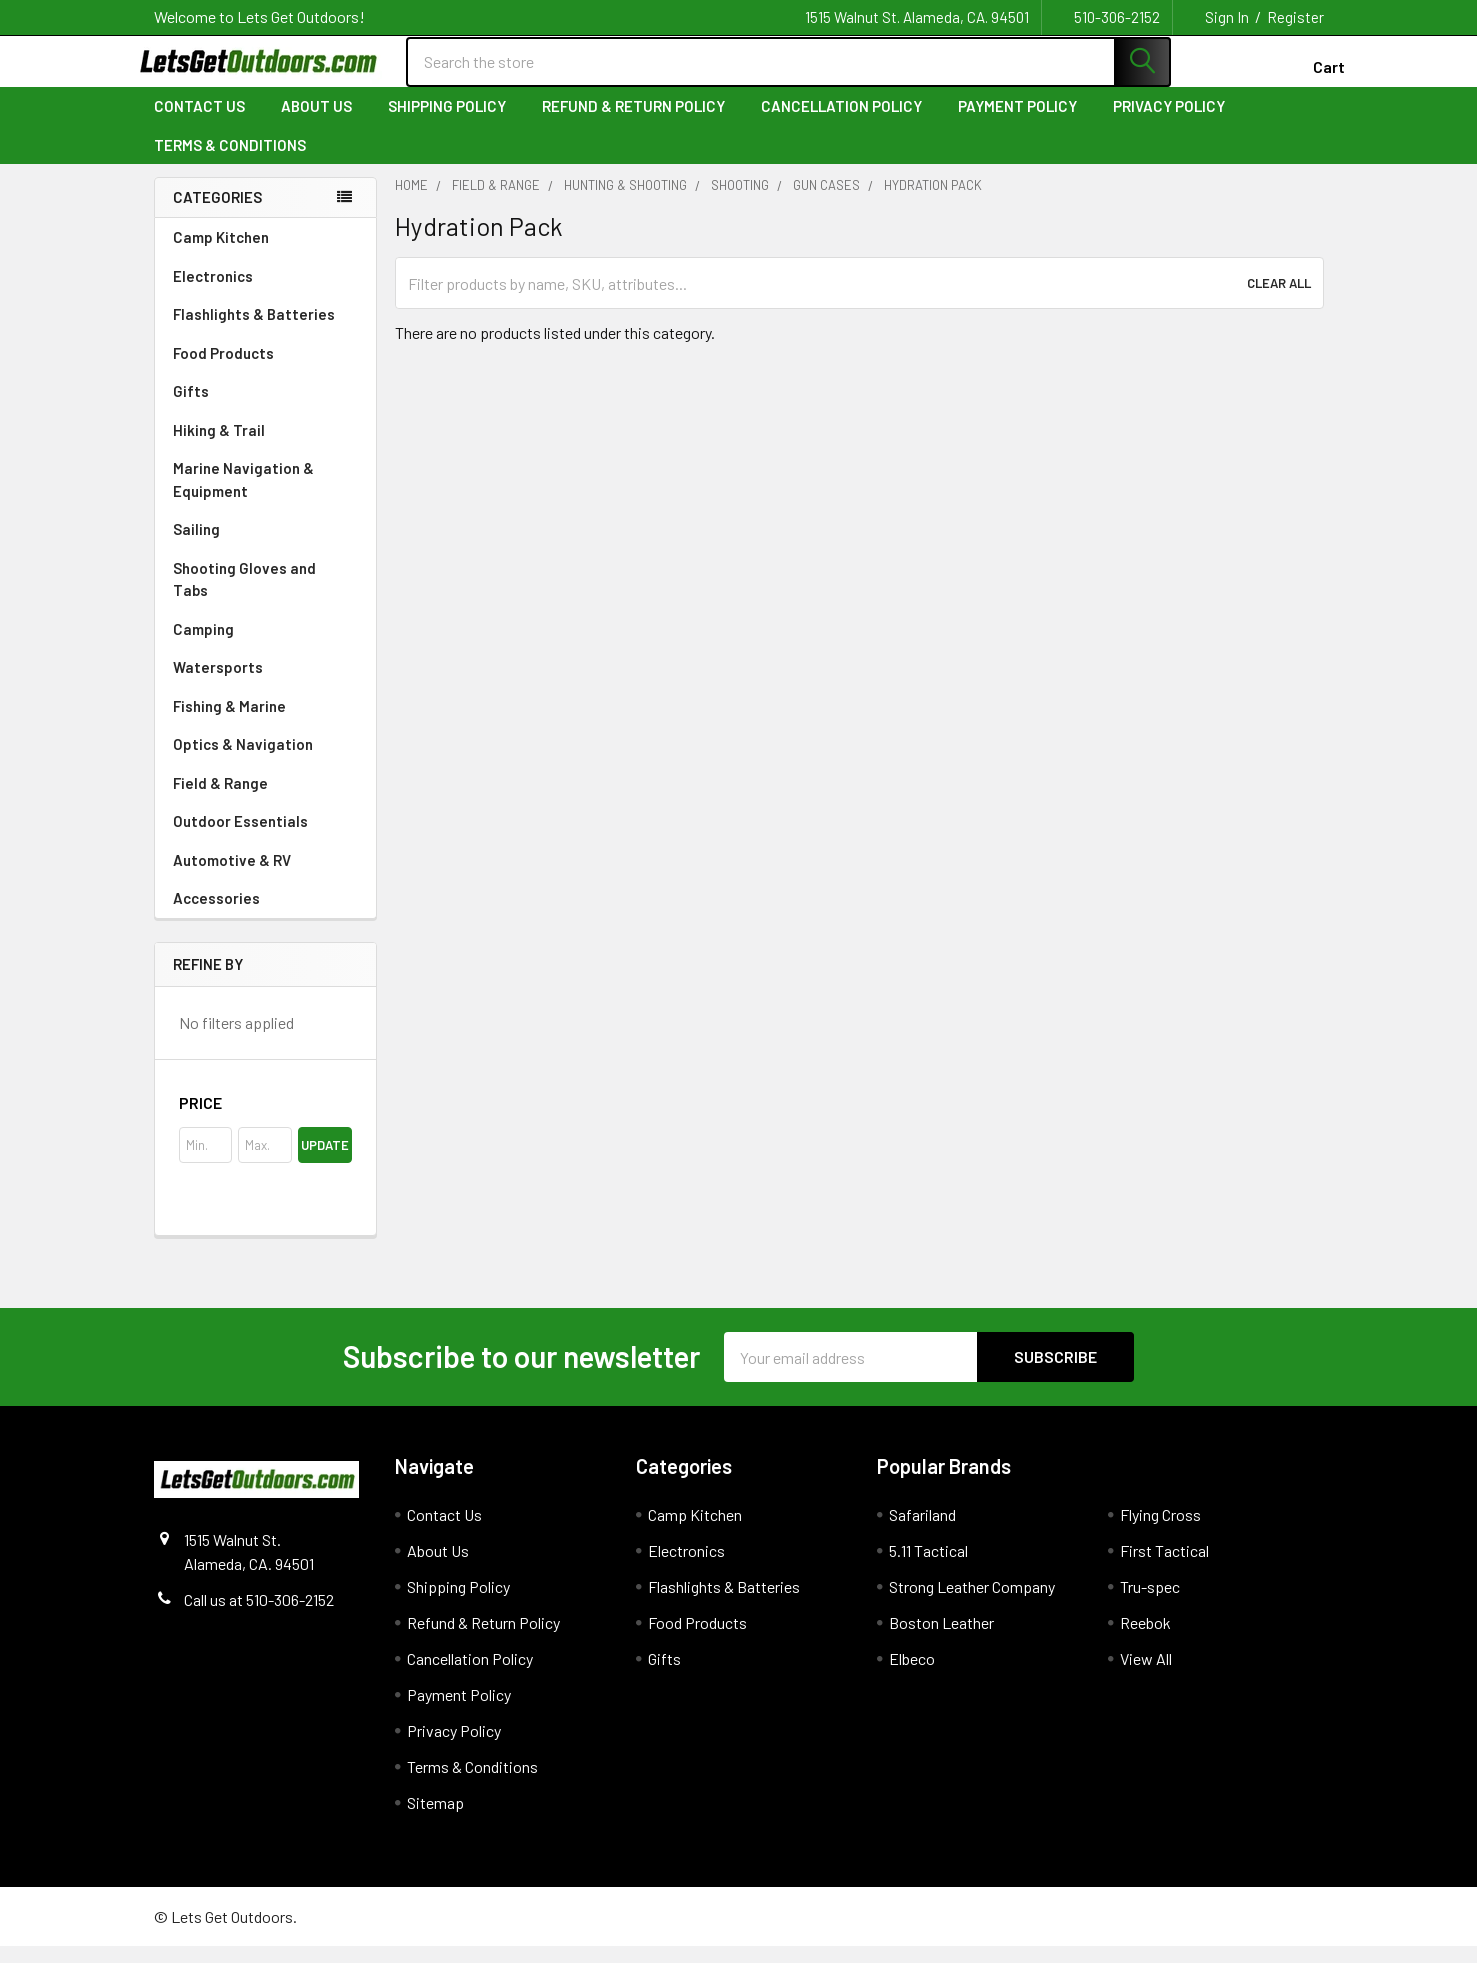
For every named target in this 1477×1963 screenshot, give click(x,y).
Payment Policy (1017, 123)
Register (1295, 17)
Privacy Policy (1169, 123)
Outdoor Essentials (265, 837)
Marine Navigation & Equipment (265, 495)
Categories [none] (217, 214)
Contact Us (199, 123)
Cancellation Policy (841, 123)
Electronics (265, 292)
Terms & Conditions (230, 161)
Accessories (265, 914)
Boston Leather (941, 1639)
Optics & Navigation (265, 760)
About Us (316, 123)
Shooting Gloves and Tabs (265, 595)
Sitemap (435, 1819)
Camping (265, 645)
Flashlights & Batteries (265, 330)
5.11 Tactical (928, 1567)
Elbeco (912, 1675)
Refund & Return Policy (633, 123)
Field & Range (265, 799)
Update (325, 1162)
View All (1146, 1675)
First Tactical (1164, 1567)
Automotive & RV (265, 876)
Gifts (265, 407)
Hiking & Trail (265, 446)
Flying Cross (1160, 1531)
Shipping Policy (447, 123)
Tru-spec (1150, 1603)
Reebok (1145, 1639)
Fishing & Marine (265, 722)
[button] (265, 1120)
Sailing (265, 545)
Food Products (265, 369)
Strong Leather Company (972, 1603)
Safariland (922, 1531)
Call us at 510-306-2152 (259, 1616)
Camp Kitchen (265, 253)
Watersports (265, 683)
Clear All (1279, 300)
